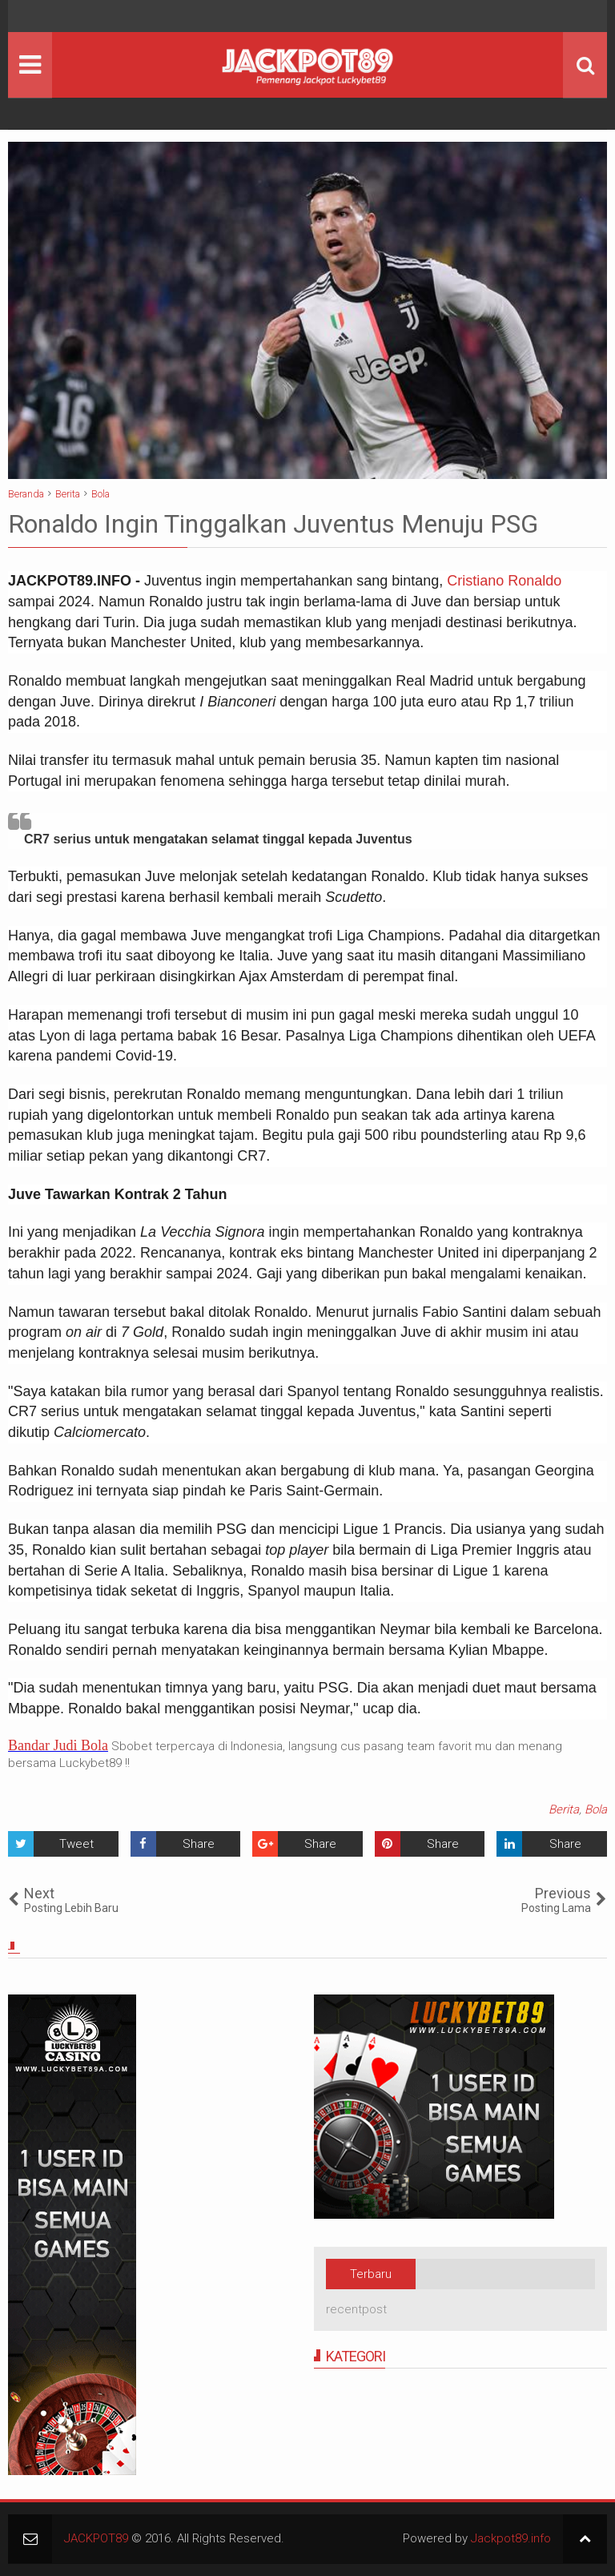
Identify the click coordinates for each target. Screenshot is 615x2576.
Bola (596, 1809)
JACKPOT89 (96, 2538)
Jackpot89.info (511, 2538)
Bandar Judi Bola (58, 1745)
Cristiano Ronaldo (504, 581)
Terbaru (371, 2274)
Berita (564, 1809)
